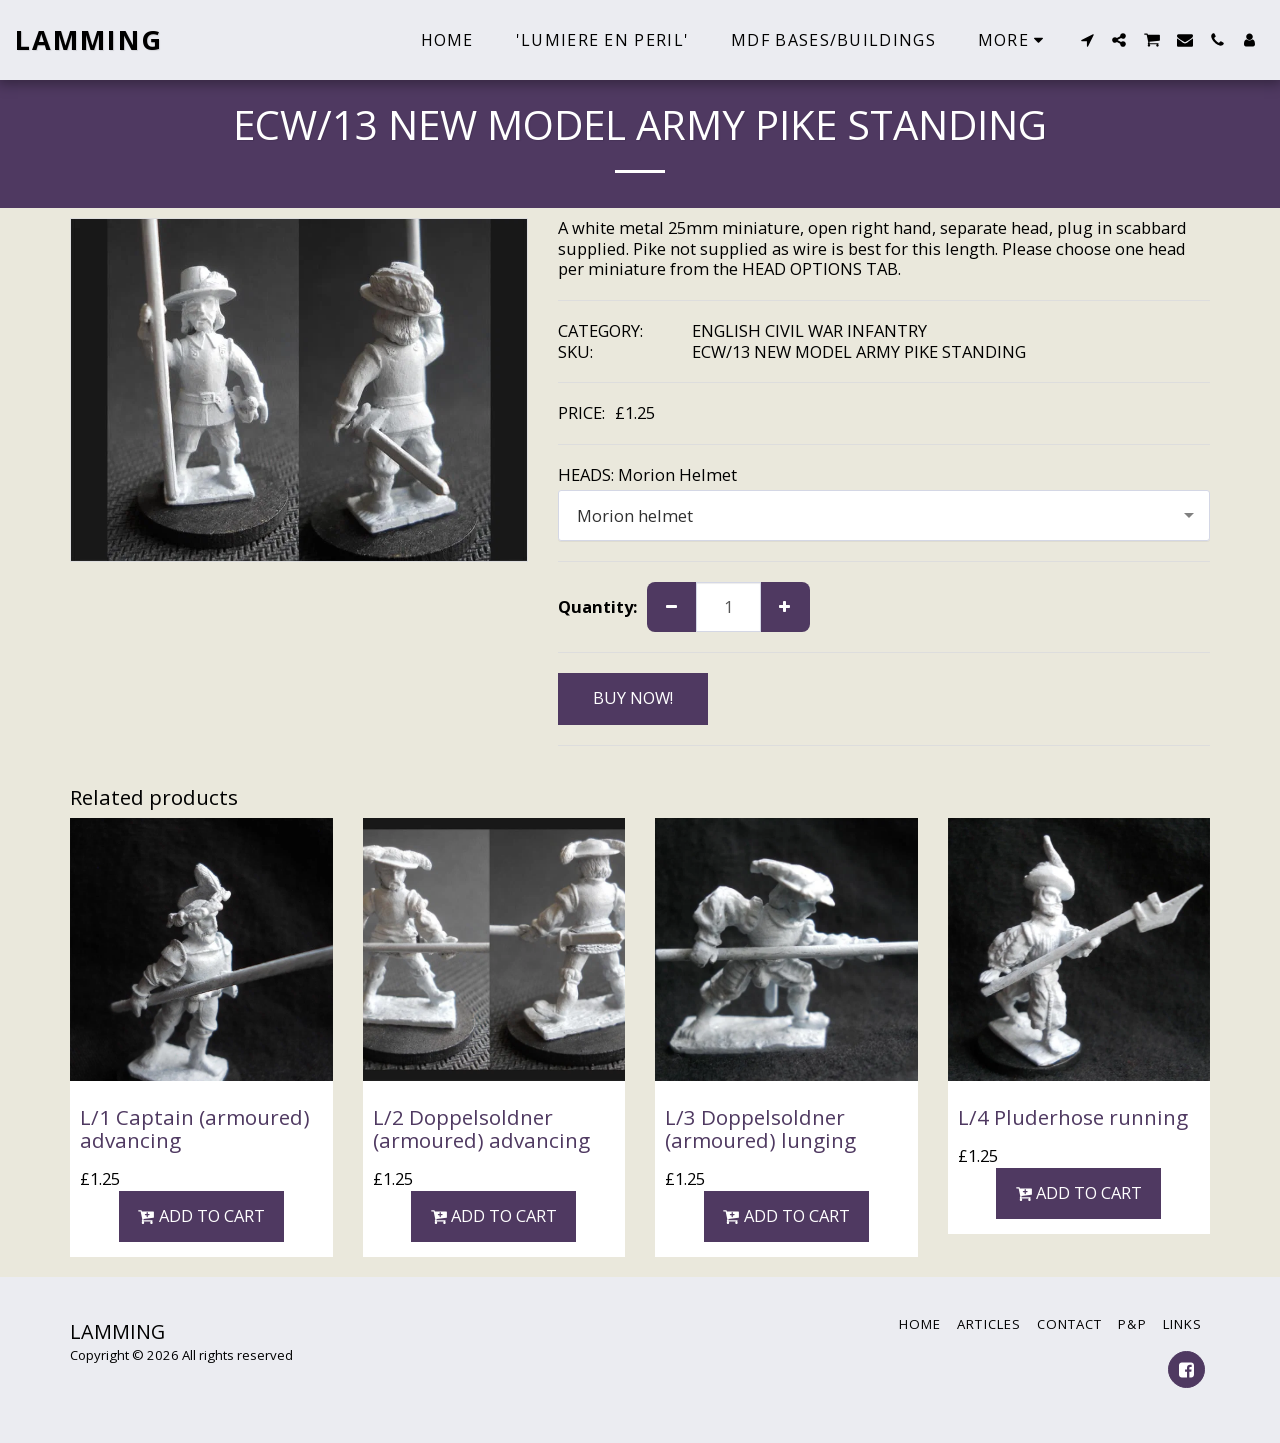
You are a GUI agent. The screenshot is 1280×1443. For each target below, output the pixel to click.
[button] (1087, 40)
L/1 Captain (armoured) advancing (195, 1128)
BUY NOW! (633, 697)
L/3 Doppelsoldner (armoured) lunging (760, 1128)
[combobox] (884, 515)
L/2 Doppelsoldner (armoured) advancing (481, 1128)
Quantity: (597, 607)
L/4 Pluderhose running (1073, 1117)
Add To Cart (201, 1215)
